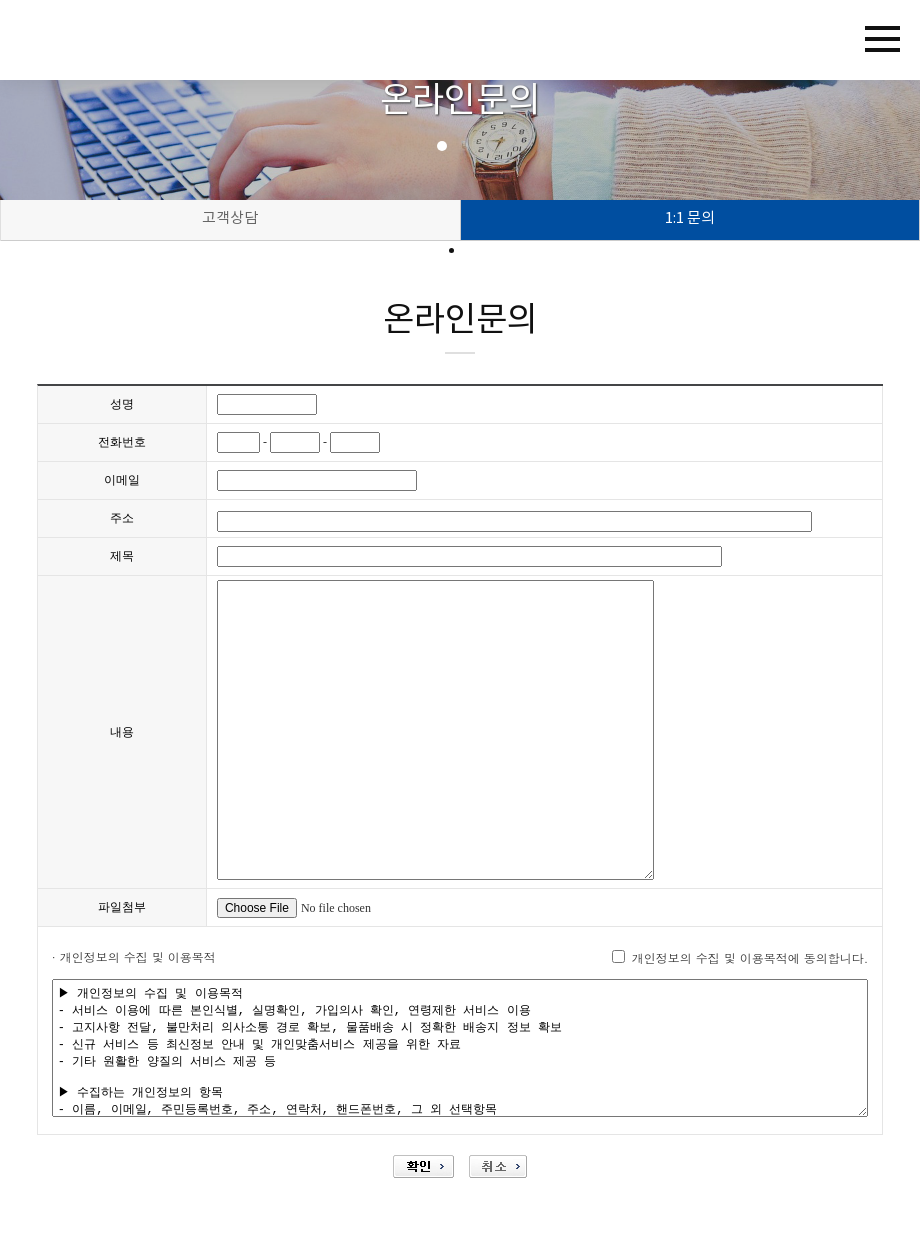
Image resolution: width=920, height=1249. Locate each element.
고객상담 (230, 218)
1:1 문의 (690, 218)
